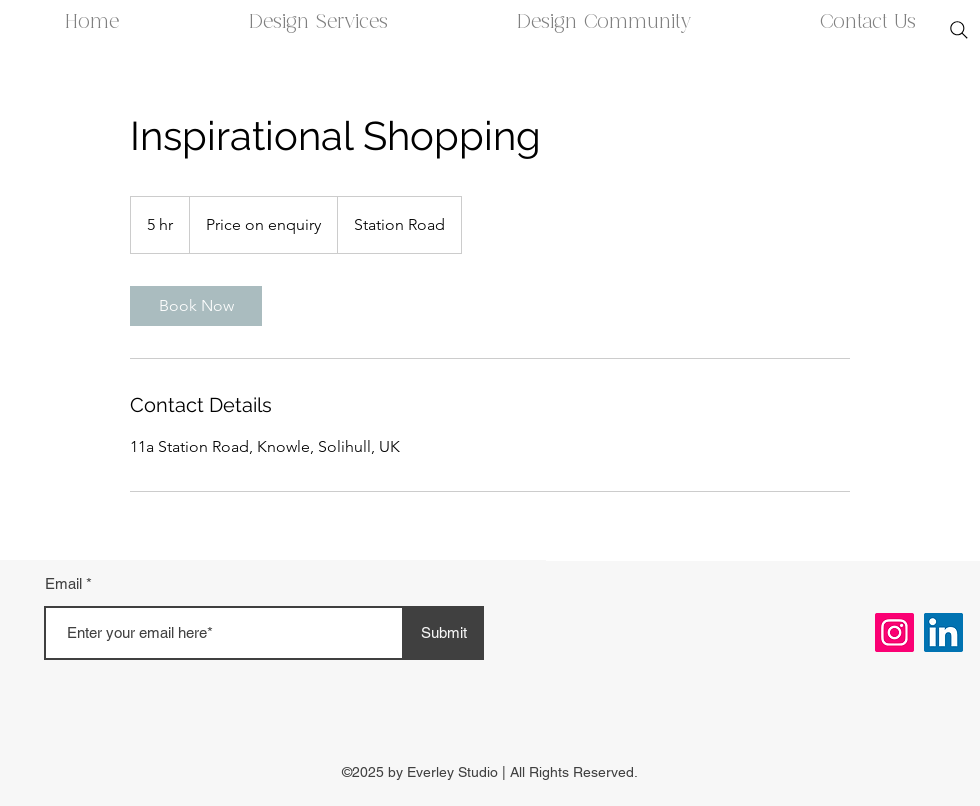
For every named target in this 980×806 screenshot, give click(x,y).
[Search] (959, 30)
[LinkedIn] (943, 632)
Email (63, 583)
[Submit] (444, 633)
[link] (196, 306)
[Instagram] (894, 632)
